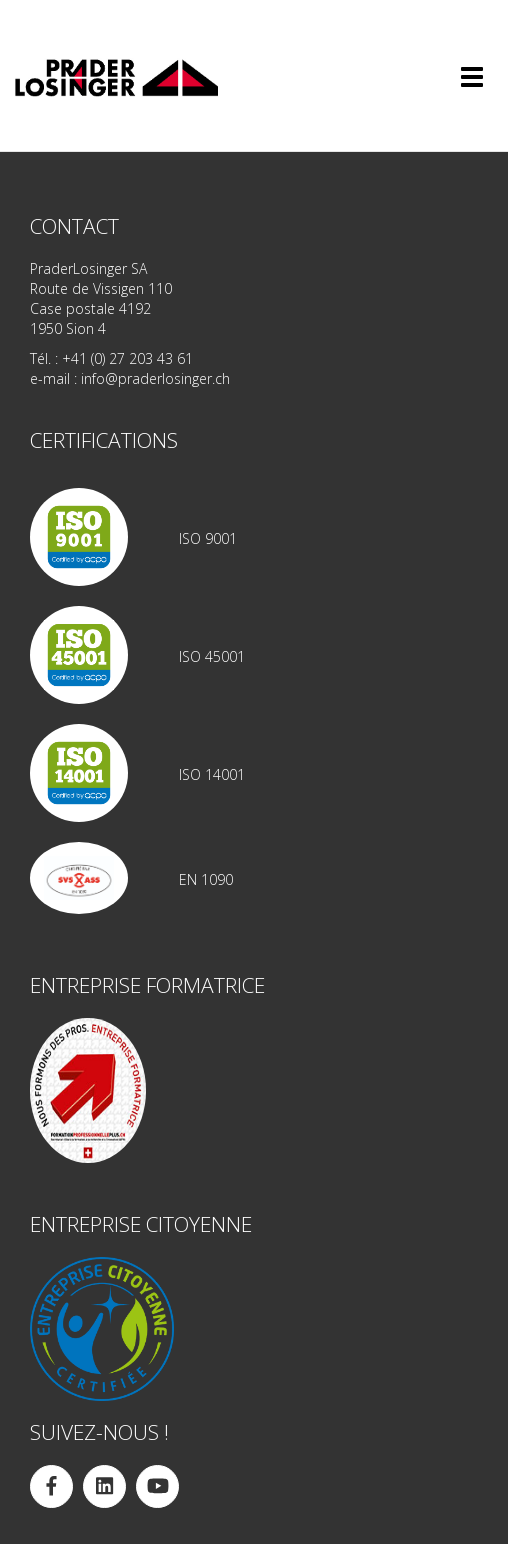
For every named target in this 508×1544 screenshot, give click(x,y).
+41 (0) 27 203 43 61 (127, 358)
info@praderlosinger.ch (155, 378)
